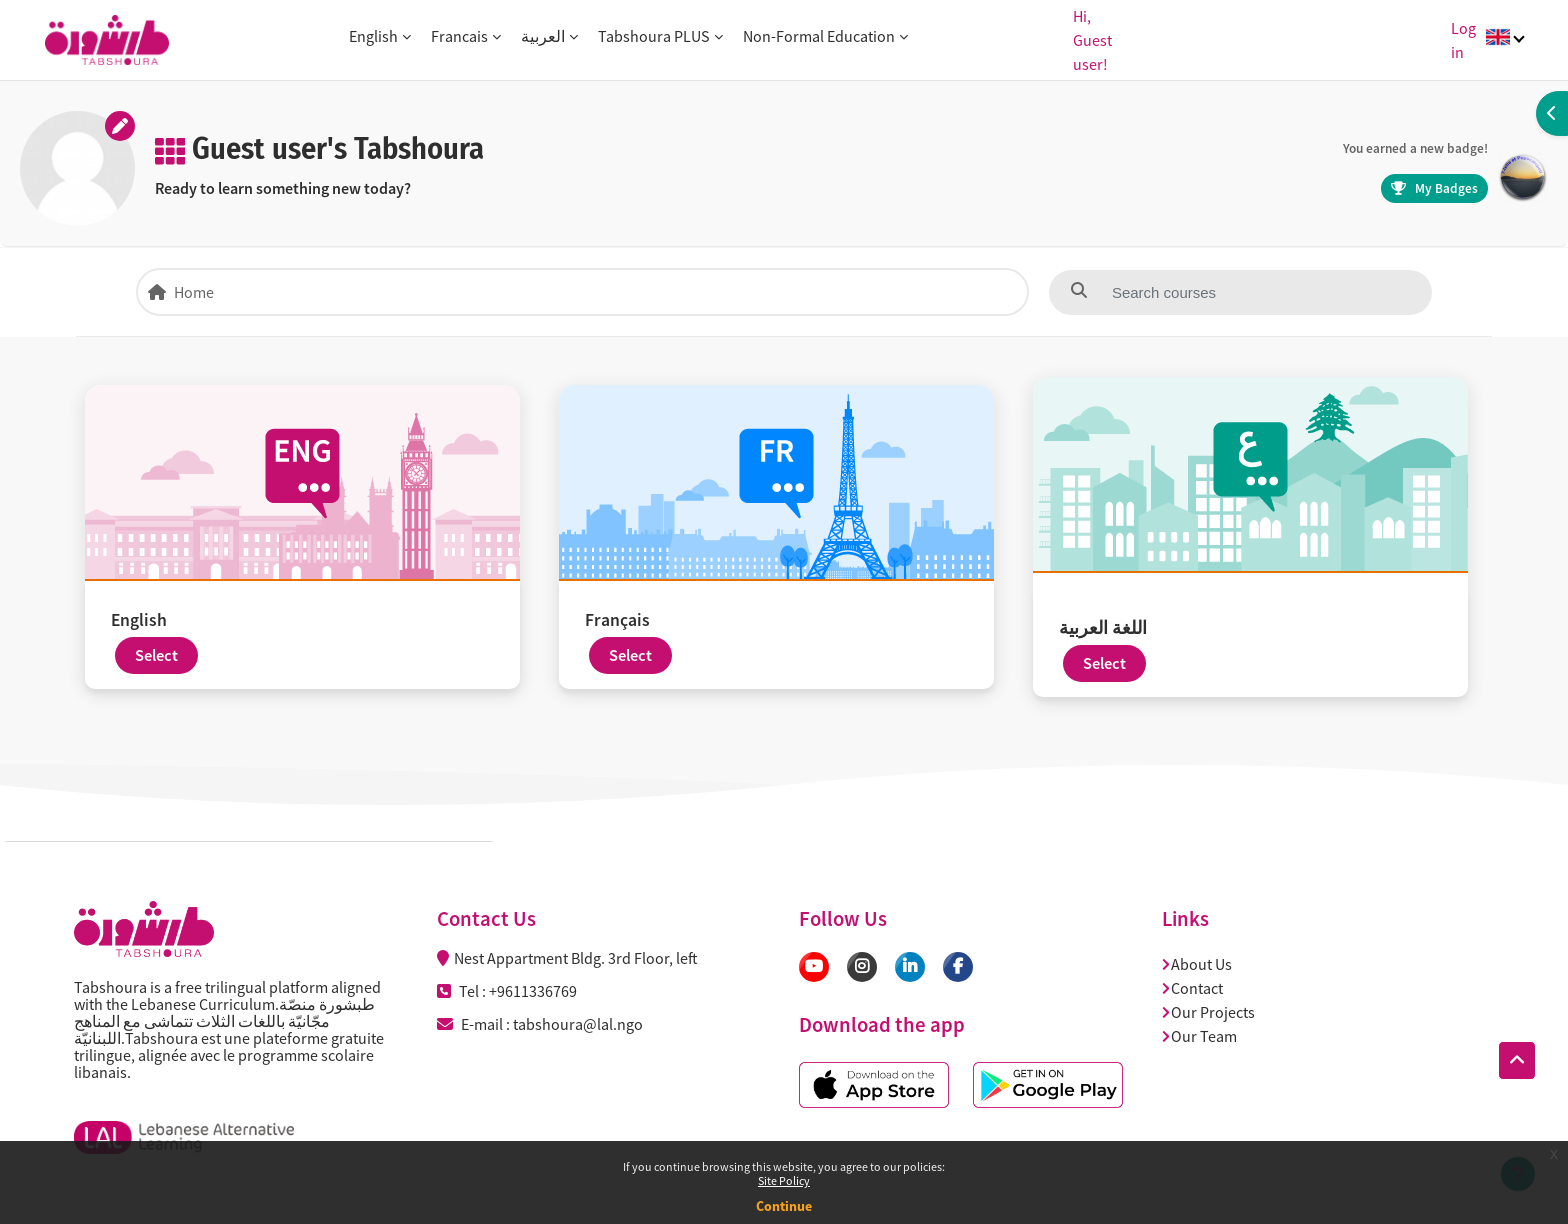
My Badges (1434, 188)
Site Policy (784, 1180)
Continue (784, 1206)
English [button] (373, 36)
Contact (1193, 988)
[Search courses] (1207, 292)
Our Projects (1209, 1012)
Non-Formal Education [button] (819, 36)
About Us (1197, 964)
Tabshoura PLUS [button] (654, 36)
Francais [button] (459, 36)
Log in (1463, 40)
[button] (1517, 1061)
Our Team (1200, 1036)
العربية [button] (543, 36)
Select (156, 655)
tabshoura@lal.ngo (578, 1024)
